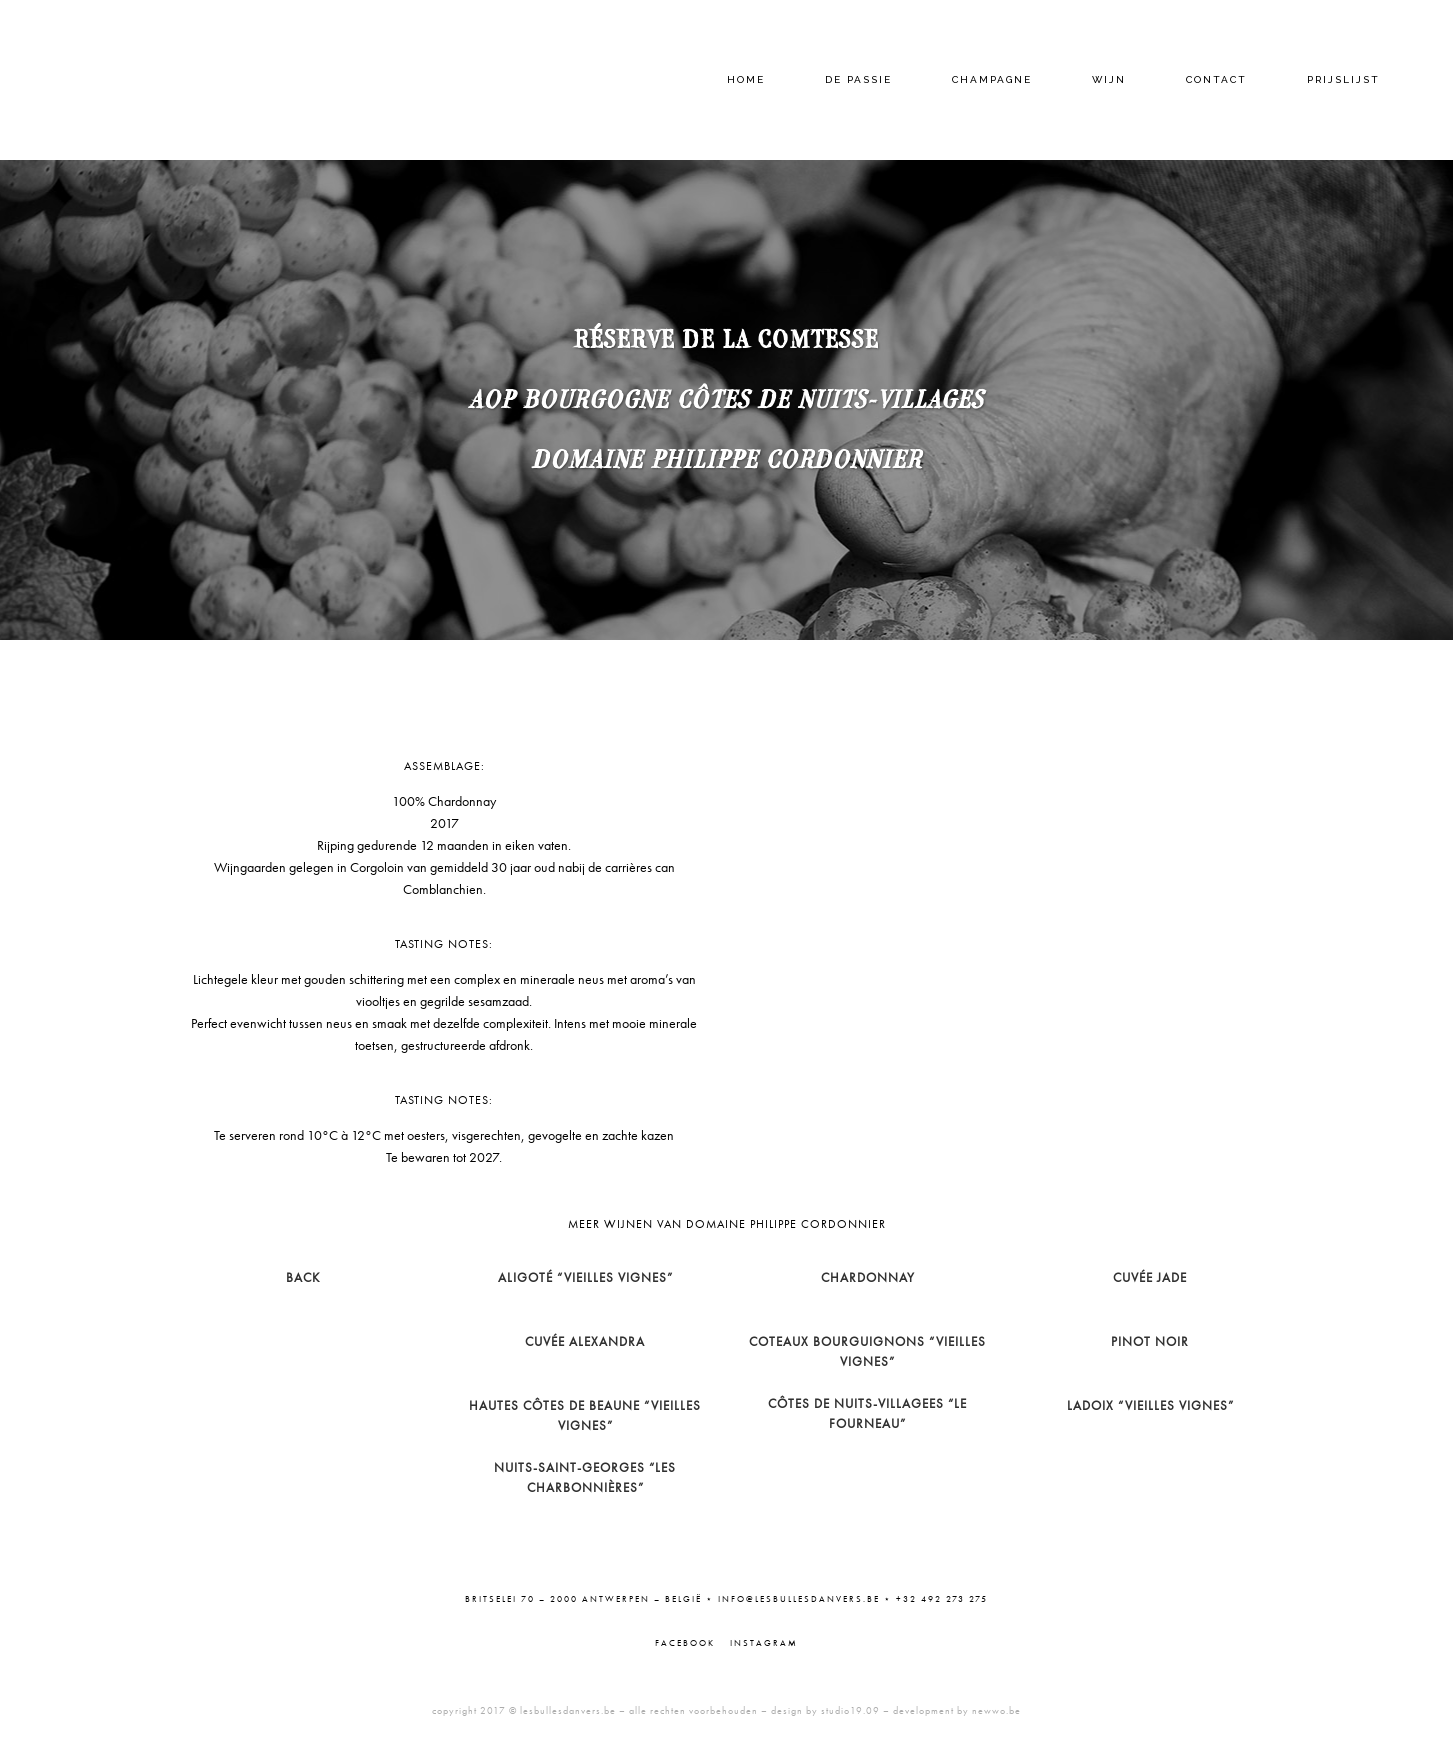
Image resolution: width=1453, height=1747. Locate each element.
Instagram (764, 1643)
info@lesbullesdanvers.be (799, 1599)
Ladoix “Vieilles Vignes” (1150, 1405)
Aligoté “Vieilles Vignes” (585, 1277)
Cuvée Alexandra (585, 1341)
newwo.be (996, 1710)
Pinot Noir (1150, 1341)
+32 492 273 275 (942, 1599)
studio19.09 (850, 1710)
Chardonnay (868, 1277)
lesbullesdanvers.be (568, 1710)
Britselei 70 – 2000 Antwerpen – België (583, 1599)
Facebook (685, 1643)
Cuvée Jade (1150, 1277)
